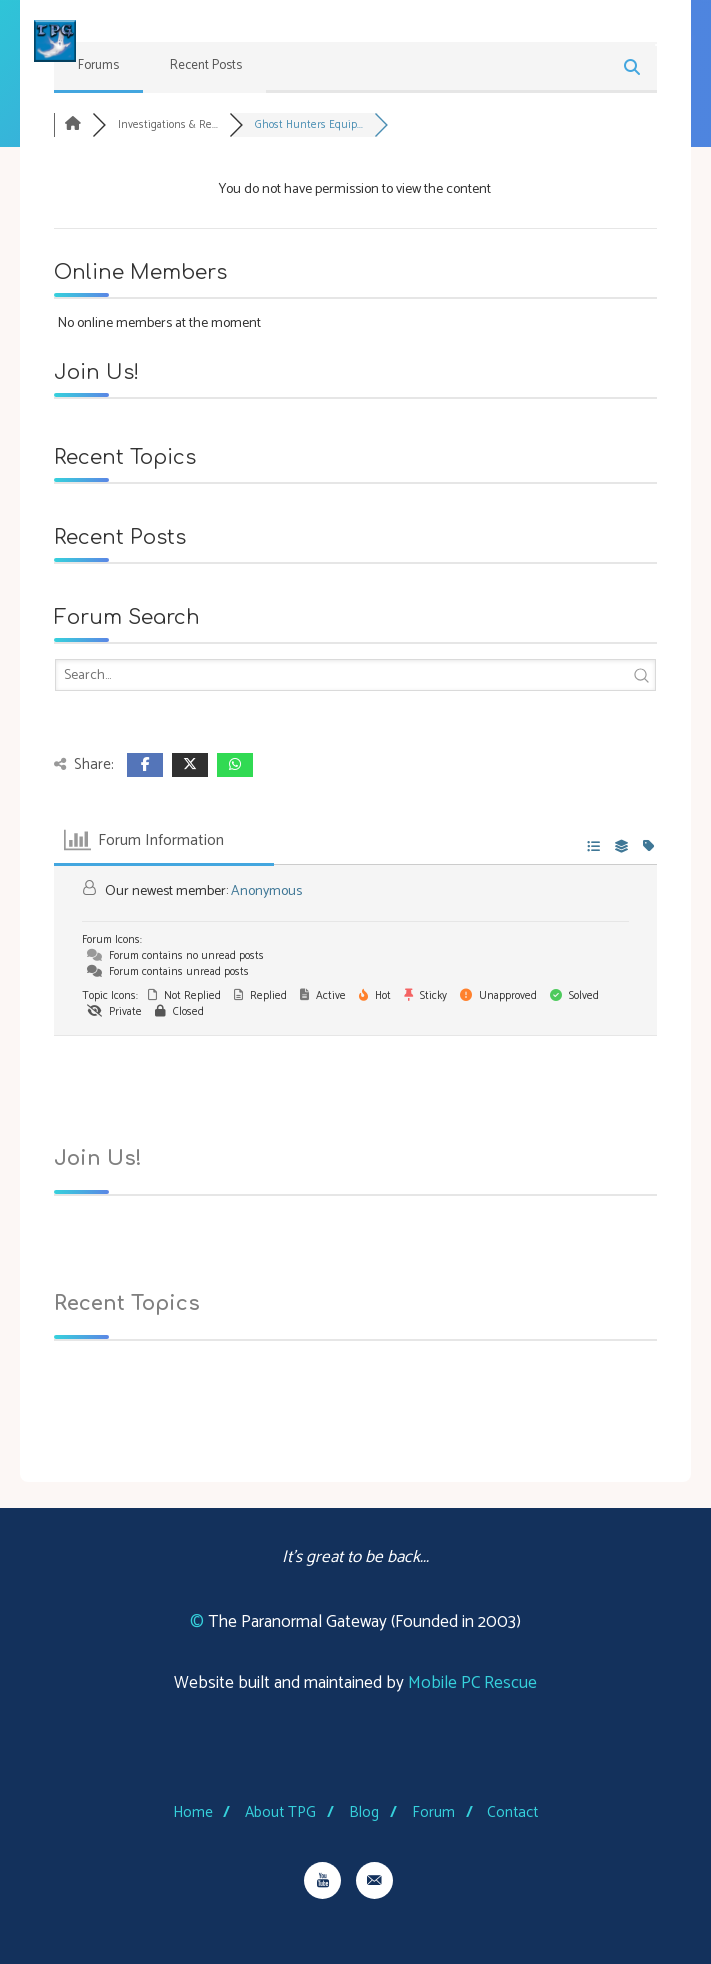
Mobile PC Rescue (472, 1683)
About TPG (280, 1812)
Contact (512, 1812)
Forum (433, 1812)
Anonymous (266, 892)
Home (193, 1812)
